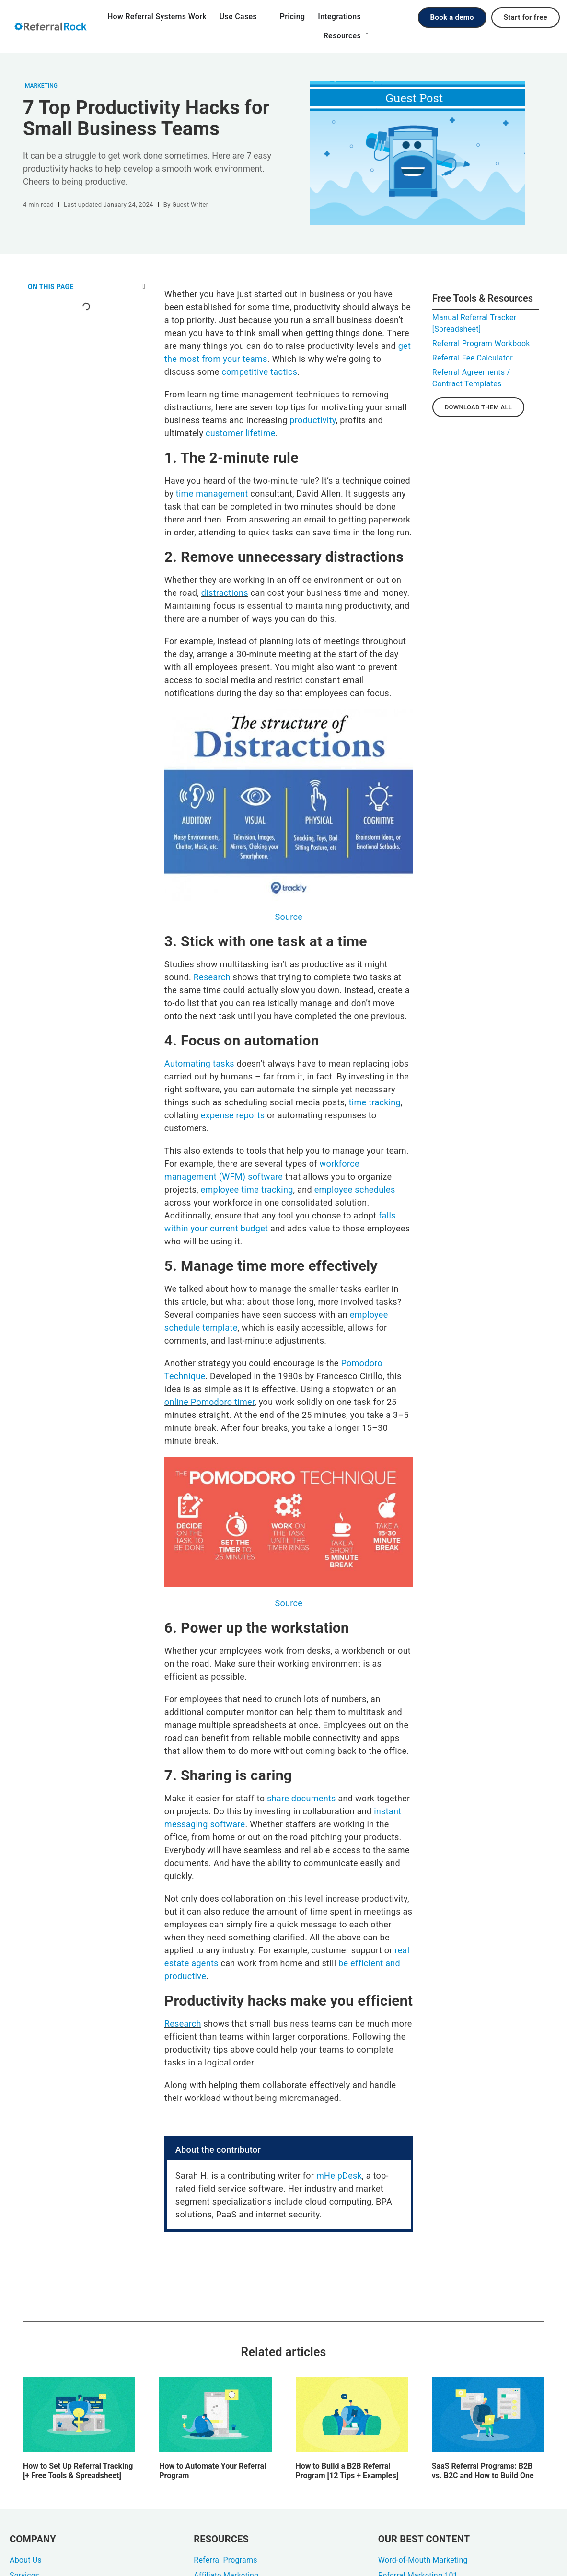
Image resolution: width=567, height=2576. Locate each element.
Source (288, 917)
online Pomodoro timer (209, 1402)
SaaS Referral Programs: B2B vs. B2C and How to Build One (483, 2470)
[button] (143, 286)
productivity (312, 420)
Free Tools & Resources (482, 298)
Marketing (41, 85)
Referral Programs (225, 2559)
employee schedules (354, 1189)
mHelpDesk (339, 2175)
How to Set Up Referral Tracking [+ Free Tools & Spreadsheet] (78, 2470)
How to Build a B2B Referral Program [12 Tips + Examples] (347, 2470)
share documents (301, 1798)
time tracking (375, 1102)
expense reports (233, 1115)
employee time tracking (247, 1189)
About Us (26, 2559)
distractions (224, 593)
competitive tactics (259, 372)
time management (212, 493)
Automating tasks (199, 1063)
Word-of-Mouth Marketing (423, 2559)
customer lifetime (241, 433)
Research (212, 977)
